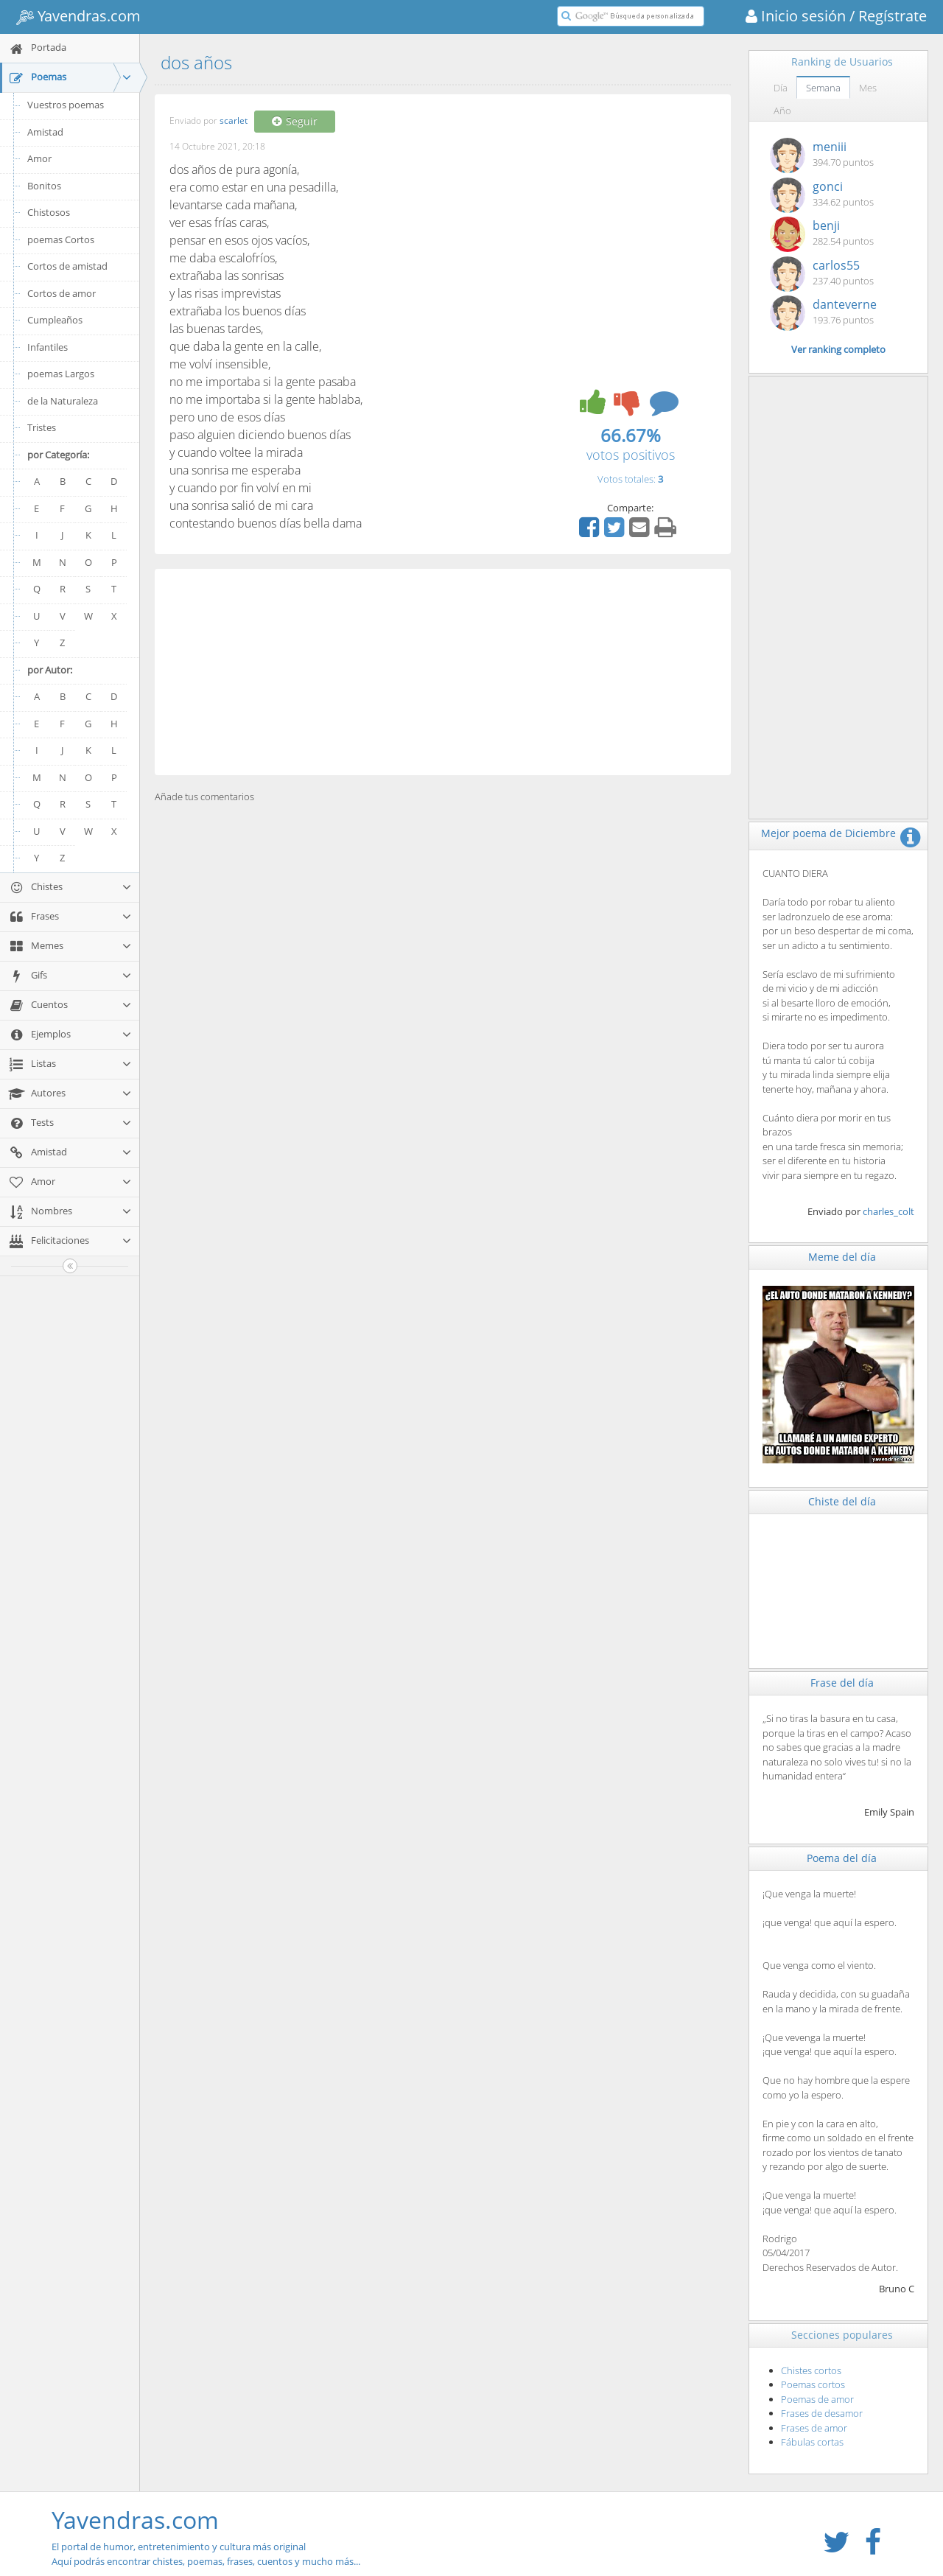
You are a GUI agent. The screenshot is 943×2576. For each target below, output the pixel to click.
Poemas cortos (813, 2384)
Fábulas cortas (812, 2442)
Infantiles (47, 347)
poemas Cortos (60, 239)
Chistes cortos (811, 2370)
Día (781, 87)
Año (782, 110)
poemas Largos (60, 373)
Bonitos (44, 185)
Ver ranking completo (838, 349)
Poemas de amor (817, 2399)
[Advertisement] (443, 672)
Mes (868, 87)
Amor (39, 158)
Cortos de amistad (67, 266)
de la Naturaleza (62, 400)
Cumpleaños (55, 319)
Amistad (45, 132)
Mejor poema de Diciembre (828, 833)
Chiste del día (842, 1501)
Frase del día (842, 1683)
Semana (823, 87)
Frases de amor (814, 2428)
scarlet (234, 121)
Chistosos (48, 212)
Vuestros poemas (65, 104)
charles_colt (888, 1211)
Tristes (41, 427)
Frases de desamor (822, 2413)
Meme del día (842, 1257)
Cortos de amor (61, 293)
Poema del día (842, 1858)
